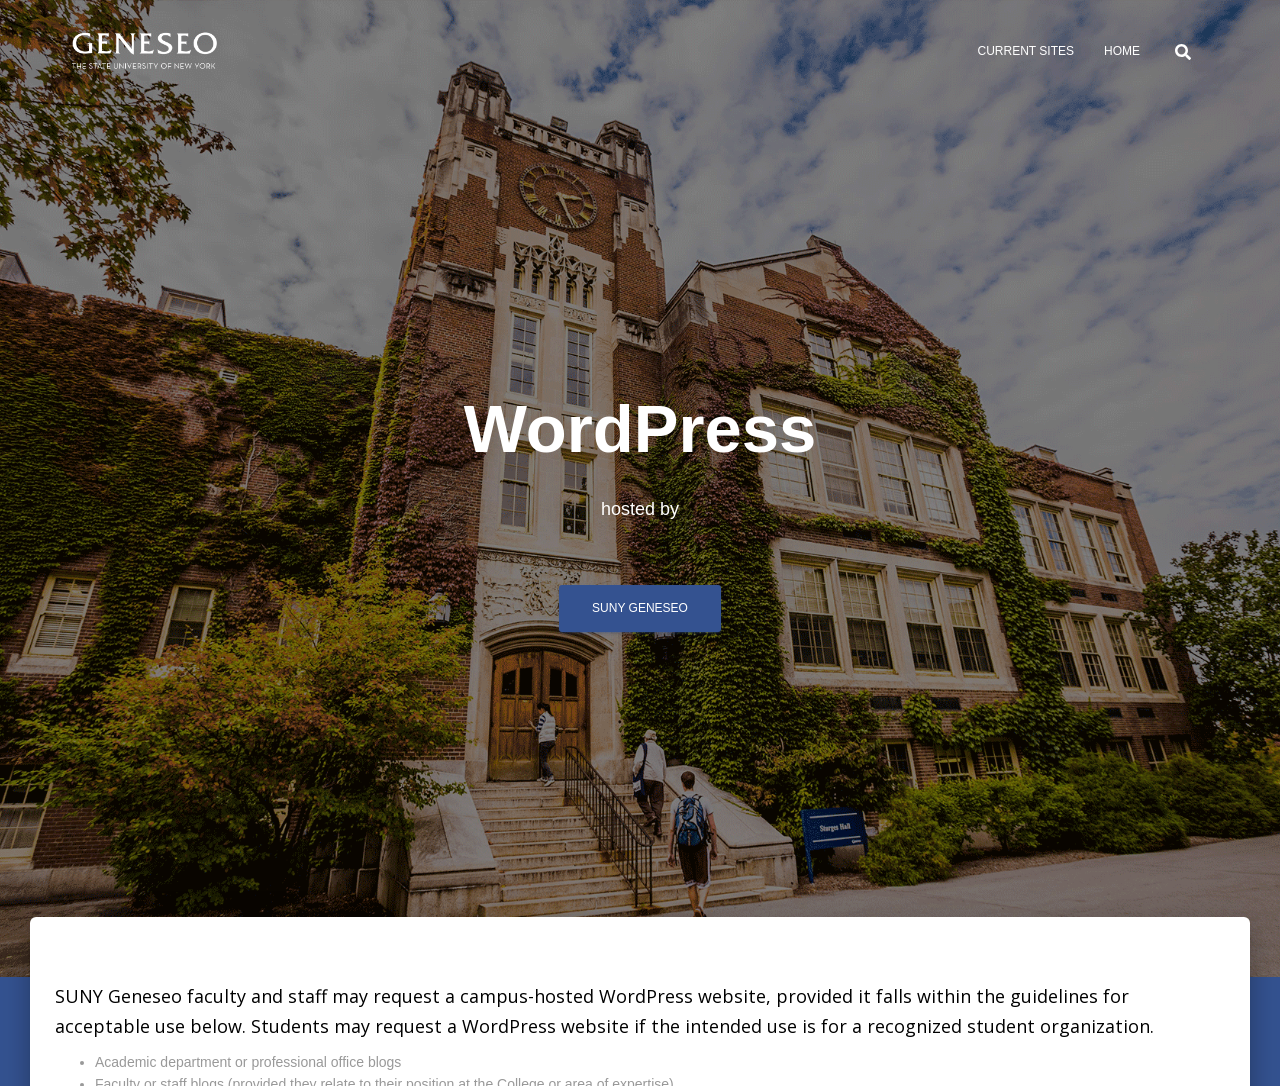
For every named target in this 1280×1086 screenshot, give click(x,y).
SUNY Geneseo (640, 608)
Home (1122, 51)
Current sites (1026, 51)
